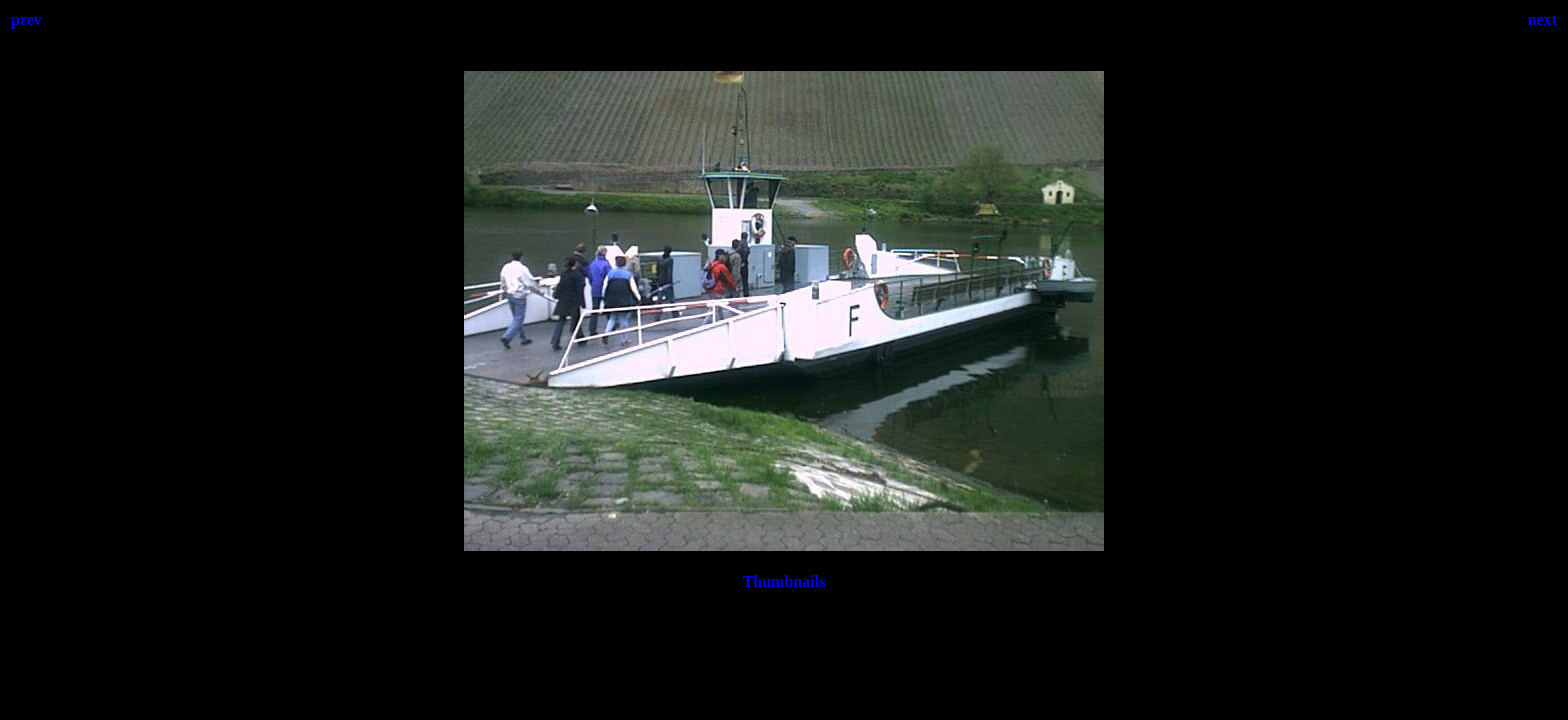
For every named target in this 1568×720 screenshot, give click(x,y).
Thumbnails (784, 581)
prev (26, 19)
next (1542, 19)
